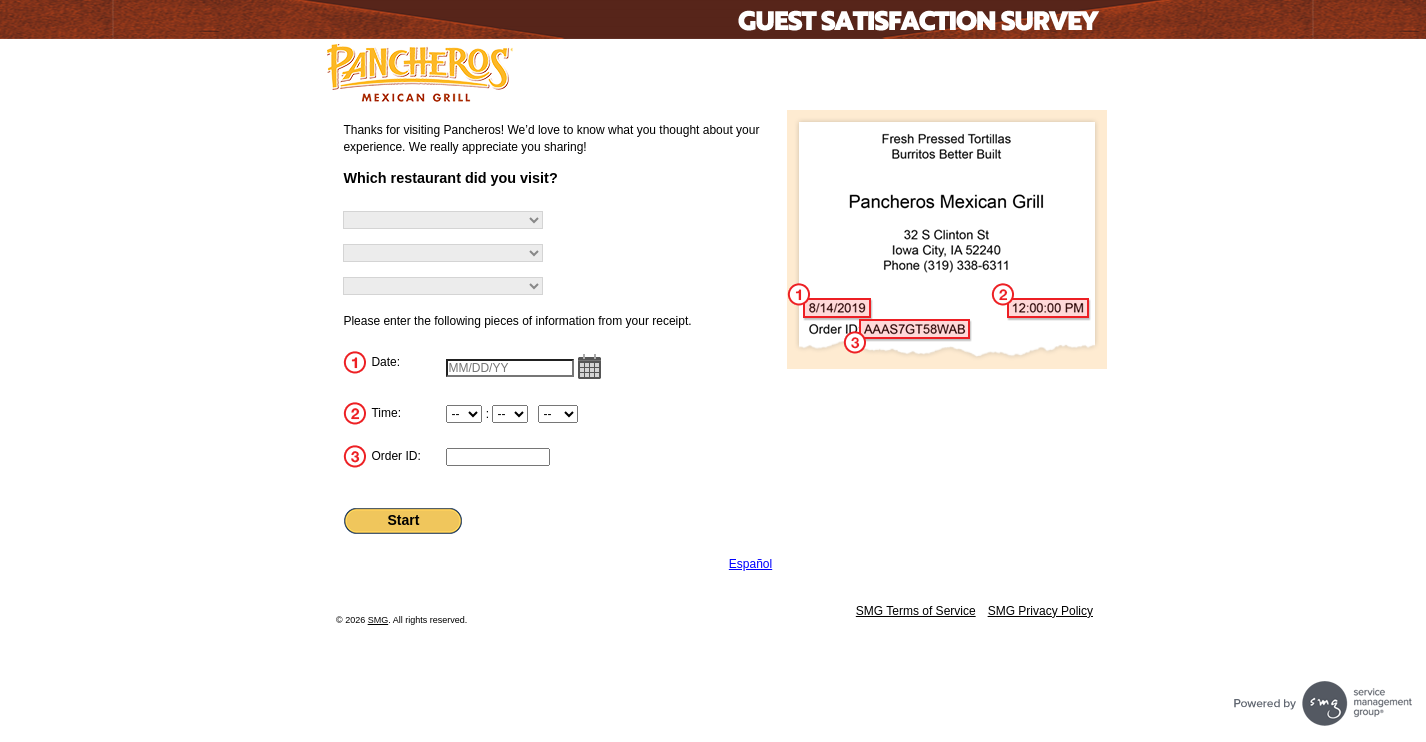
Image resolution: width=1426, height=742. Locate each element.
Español (750, 564)
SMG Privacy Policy (1040, 611)
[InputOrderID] (498, 457)
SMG (378, 620)
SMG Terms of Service (916, 611)
